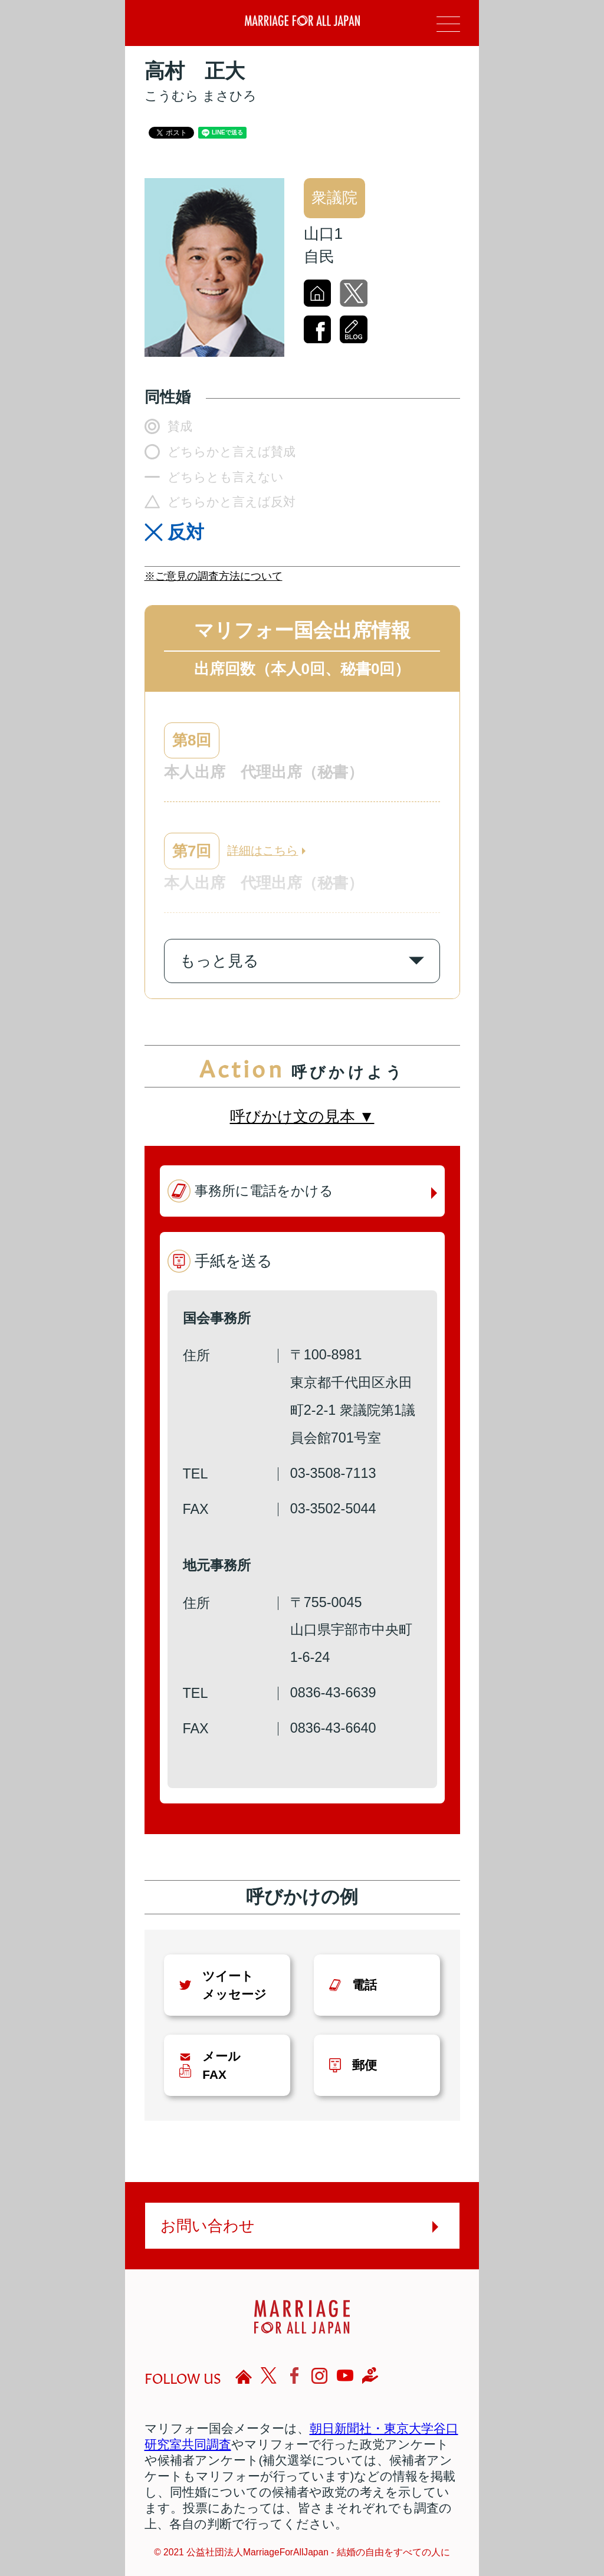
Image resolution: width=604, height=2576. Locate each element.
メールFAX (221, 2065)
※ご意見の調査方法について (214, 576)
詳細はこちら (262, 850)
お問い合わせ (207, 2226)
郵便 (364, 2065)
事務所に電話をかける (264, 1190)
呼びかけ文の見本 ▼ (302, 1116)
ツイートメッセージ (234, 1985)
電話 (364, 1985)
